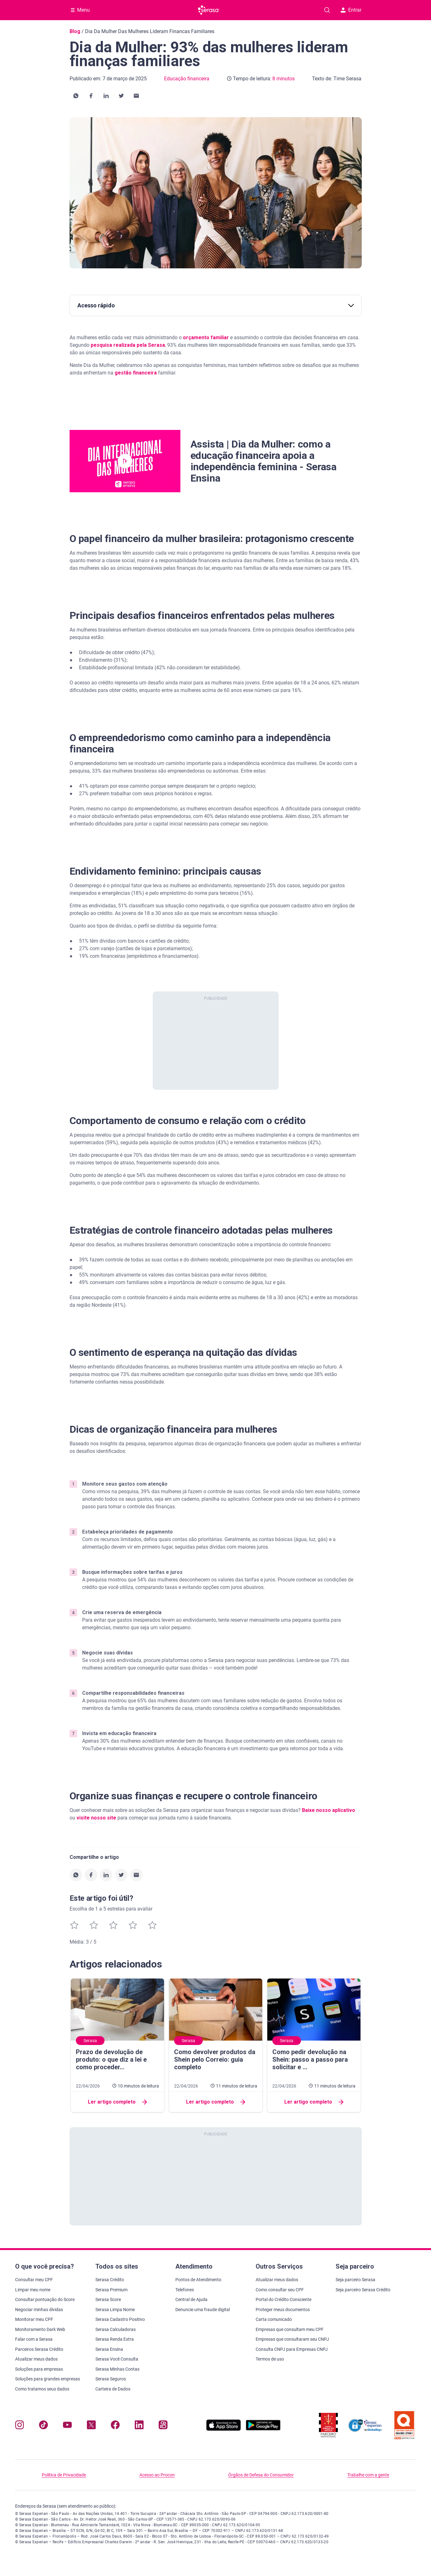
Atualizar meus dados (36, 2359)
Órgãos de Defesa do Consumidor (261, 2474)
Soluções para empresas (39, 2369)
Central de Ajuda (191, 2299)
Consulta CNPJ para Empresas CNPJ (292, 2349)
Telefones (184, 2289)
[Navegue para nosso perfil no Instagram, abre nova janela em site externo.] (19, 2426)
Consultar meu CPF (34, 2279)
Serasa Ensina (109, 2349)
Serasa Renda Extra (114, 2339)
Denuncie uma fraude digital (202, 2309)
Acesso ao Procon (157, 2474)
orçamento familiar (206, 337)
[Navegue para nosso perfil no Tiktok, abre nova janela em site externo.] (43, 2426)
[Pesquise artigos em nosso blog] (327, 10)
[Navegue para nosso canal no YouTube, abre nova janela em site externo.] (67, 2426)
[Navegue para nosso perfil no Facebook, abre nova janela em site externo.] (115, 2426)
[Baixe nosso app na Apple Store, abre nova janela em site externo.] (223, 2429)
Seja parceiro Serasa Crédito (363, 2289)
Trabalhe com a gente (368, 2474)
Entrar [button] (351, 10)
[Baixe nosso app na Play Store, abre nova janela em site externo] (263, 2429)
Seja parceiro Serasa (355, 2279)
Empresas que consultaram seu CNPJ (292, 2339)
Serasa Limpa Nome (115, 2309)
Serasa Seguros (110, 2378)
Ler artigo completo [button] (117, 2102)
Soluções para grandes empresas (47, 2378)
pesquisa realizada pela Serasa (127, 345)
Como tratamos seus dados (42, 2388)
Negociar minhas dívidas (39, 2309)
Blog (75, 31)
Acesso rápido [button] (215, 305)
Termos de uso (270, 2359)
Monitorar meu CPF (34, 2319)
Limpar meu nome (32, 2289)
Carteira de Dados (112, 2388)
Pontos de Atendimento (198, 2279)
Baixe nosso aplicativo (328, 1810)
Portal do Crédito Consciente (283, 2299)
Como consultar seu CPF (280, 2289)
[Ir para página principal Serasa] (208, 10)
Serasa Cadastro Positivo (120, 2319)
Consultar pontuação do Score (45, 2299)
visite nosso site (96, 1818)
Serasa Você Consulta (116, 2359)
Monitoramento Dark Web (40, 2329)
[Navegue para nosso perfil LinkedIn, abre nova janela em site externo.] (139, 2426)
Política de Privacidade (64, 2474)
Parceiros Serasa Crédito (39, 2349)
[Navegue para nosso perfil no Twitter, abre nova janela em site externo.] (91, 2426)
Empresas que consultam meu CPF (290, 2329)
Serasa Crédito (109, 2279)
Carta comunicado (274, 2319)
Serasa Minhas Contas (117, 2369)
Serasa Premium (111, 2289)
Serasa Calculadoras (115, 2329)
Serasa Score (108, 2299)
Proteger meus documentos (283, 2309)
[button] (76, 95)
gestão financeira (136, 373)
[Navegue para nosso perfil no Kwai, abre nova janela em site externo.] (163, 2426)
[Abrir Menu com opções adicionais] (80, 10)
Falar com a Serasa (34, 2339)
